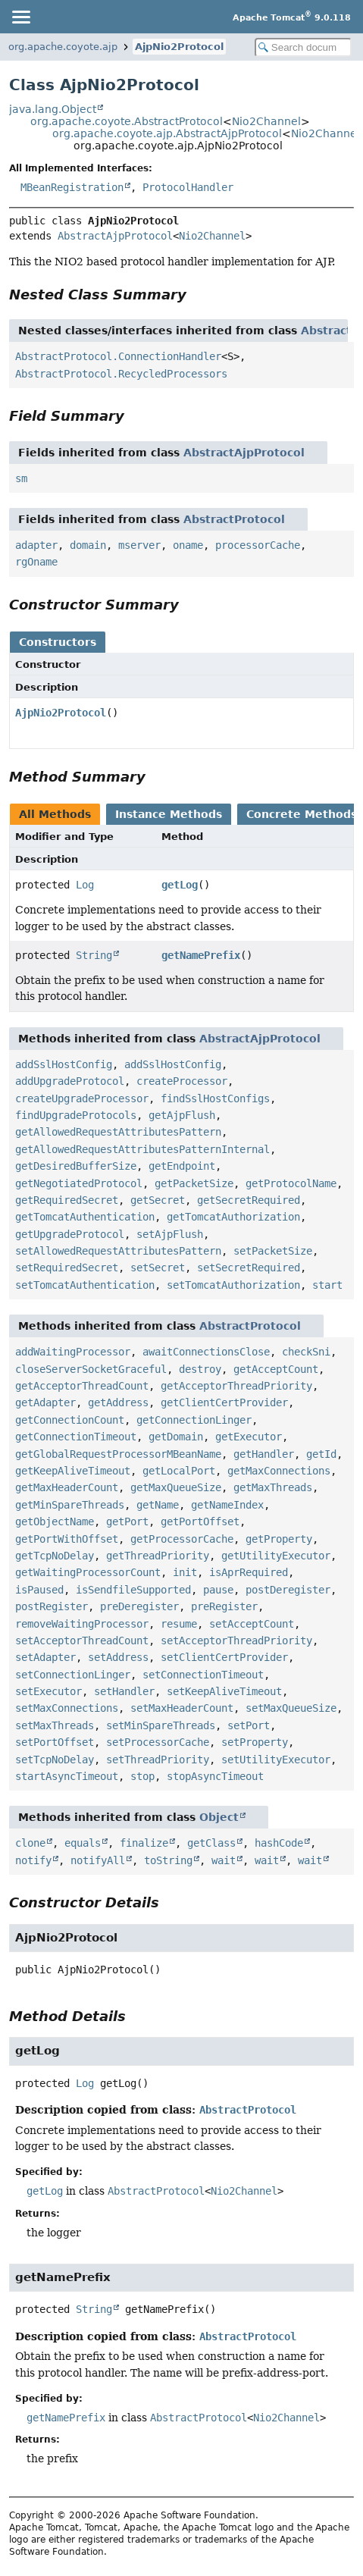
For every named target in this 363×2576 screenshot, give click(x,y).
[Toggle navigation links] (20, 16)
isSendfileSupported (133, 1590)
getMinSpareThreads (69, 1505)
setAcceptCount (251, 1624)
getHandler (263, 1454)
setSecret (157, 1267)
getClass (211, 1843)
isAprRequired (248, 1572)
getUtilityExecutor (275, 1556)
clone (30, 1843)
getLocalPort (178, 1471)
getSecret (157, 1200)
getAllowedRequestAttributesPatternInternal (142, 1149)
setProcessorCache (157, 1742)
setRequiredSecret (66, 1267)
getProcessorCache (181, 1539)
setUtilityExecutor (275, 1759)
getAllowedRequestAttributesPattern (118, 1132)
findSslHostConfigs (215, 1098)
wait (223, 1860)
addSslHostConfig (63, 1064)
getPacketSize (194, 1183)
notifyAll (97, 1860)
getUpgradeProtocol (69, 1234)
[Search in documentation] (303, 47)
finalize (144, 1843)
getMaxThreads (272, 1487)
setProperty (254, 1742)
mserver (139, 545)
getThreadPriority (157, 1556)
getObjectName (54, 1521)
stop (142, 1776)
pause (218, 1590)
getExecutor (248, 1437)
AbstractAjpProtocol (115, 236)
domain (88, 545)
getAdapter (45, 1402)
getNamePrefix (200, 955)
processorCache (257, 545)
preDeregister (139, 1606)
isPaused (39, 1590)
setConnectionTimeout (203, 1675)
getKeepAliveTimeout (72, 1471)
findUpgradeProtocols (75, 1115)
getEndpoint (182, 1166)
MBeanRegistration (72, 187)
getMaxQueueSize (175, 1487)
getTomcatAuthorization (233, 1217)
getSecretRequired (248, 1200)
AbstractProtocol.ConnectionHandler (118, 356)
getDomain (176, 1437)
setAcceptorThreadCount (82, 1640)
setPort (248, 1725)
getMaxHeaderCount (66, 1487)
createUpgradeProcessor (82, 1098)
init (185, 1572)
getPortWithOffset (66, 1539)
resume (179, 1624)
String (94, 955)
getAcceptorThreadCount (82, 1386)
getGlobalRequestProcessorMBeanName (118, 1454)
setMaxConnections (66, 1708)
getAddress (118, 1402)
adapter (36, 545)
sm (21, 478)
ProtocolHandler (187, 187)
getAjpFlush (182, 1115)
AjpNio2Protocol (179, 46)
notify (33, 1860)
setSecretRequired (248, 1267)
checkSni (306, 1352)
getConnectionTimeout (75, 1437)
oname (188, 545)
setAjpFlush (169, 1234)
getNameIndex (227, 1505)
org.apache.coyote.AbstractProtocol (126, 121)
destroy (200, 1369)
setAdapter (45, 1657)
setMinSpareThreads (160, 1725)
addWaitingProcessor (72, 1352)
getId (321, 1454)
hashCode (279, 1843)
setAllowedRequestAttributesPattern (118, 1251)
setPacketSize (272, 1251)
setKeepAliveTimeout (224, 1691)
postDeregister (288, 1590)
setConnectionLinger (72, 1675)
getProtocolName (291, 1183)
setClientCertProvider (224, 1657)
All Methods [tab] (55, 814)
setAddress (118, 1657)
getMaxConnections (278, 1471)
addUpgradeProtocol (69, 1081)
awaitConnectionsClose (206, 1352)
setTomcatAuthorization (233, 1285)
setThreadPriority (157, 1759)
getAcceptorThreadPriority (236, 1386)
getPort (127, 1521)
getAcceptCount (275, 1369)
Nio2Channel (266, 121)
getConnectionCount (69, 1420)
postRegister (51, 1606)
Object (219, 1817)
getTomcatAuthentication (85, 1217)
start (327, 1285)
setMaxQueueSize (291, 1708)
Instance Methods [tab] (168, 814)
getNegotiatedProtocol (78, 1183)
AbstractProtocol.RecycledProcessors (121, 374)
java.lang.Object (52, 109)
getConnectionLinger (194, 1420)
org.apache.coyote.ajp (62, 46)
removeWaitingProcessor (82, 1624)
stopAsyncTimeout (215, 1776)
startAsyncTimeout (66, 1776)
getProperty (279, 1539)
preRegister (224, 1606)
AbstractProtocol (234, 519)
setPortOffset (54, 1742)
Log (85, 885)
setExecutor (48, 1691)
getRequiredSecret (66, 1200)
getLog (179, 885)
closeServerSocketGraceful (91, 1369)
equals (82, 1843)
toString (168, 1860)
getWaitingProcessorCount (88, 1572)
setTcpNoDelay (54, 1759)
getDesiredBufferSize (75, 1166)
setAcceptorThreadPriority (236, 1640)
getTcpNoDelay (54, 1556)
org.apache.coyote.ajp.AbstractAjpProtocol (167, 133)
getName (157, 1505)
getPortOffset (200, 1521)
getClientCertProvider (224, 1402)
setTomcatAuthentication (85, 1285)
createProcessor (181, 1081)
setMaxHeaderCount (181, 1708)
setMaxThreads (54, 1725)
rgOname (36, 562)
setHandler (124, 1691)
